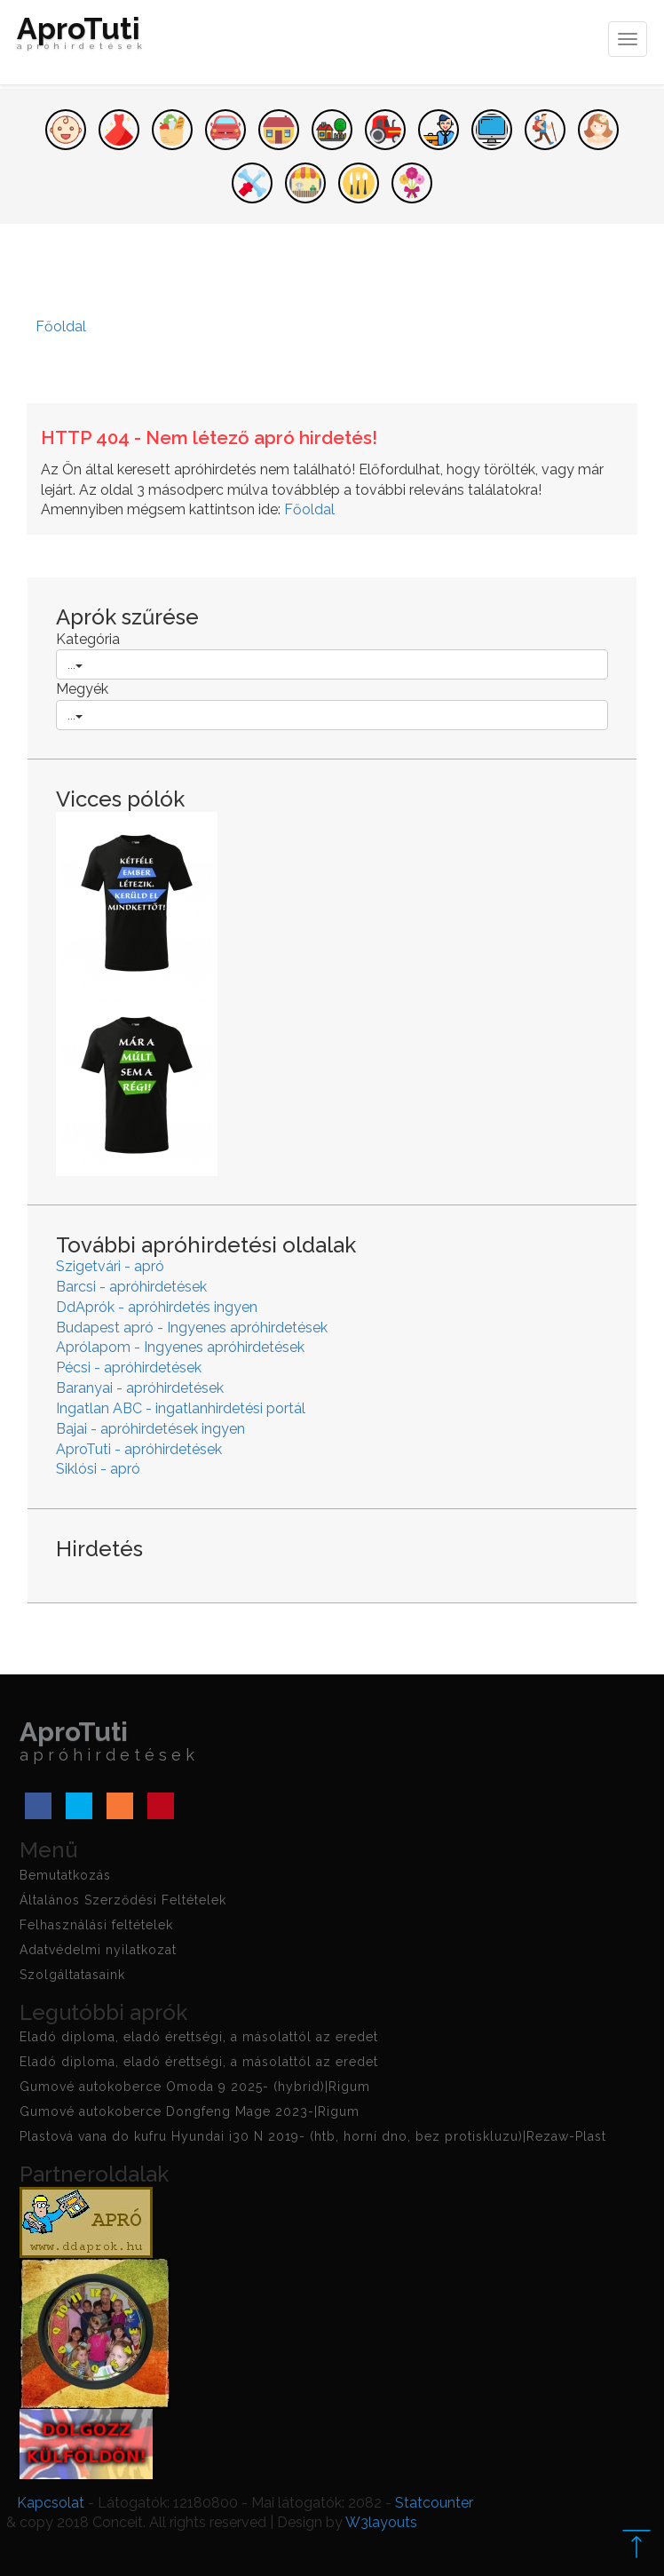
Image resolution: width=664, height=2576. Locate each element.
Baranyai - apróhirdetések (140, 1387)
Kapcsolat (50, 2502)
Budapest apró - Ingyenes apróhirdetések (192, 1327)
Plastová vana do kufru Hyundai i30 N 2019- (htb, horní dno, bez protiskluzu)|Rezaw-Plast (313, 2136)
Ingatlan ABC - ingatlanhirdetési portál (180, 1408)
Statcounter (434, 2502)
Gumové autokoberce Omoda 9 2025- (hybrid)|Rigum (195, 2086)
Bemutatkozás (65, 1875)
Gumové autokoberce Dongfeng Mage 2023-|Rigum (190, 2111)
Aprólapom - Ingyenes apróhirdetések (180, 1347)
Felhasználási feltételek (96, 1925)
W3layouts (381, 2522)
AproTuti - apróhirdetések (139, 1449)
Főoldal (309, 509)
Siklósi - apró (98, 1468)
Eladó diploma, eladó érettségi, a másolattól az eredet (199, 2037)
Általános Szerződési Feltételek (123, 1900)
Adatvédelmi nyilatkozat (98, 1950)
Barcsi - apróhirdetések (131, 1286)
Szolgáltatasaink (72, 1975)
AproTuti (81, 37)
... (75, 664)
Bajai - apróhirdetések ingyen (150, 1428)
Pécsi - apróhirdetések (129, 1367)
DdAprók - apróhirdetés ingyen (156, 1307)
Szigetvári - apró (110, 1266)
